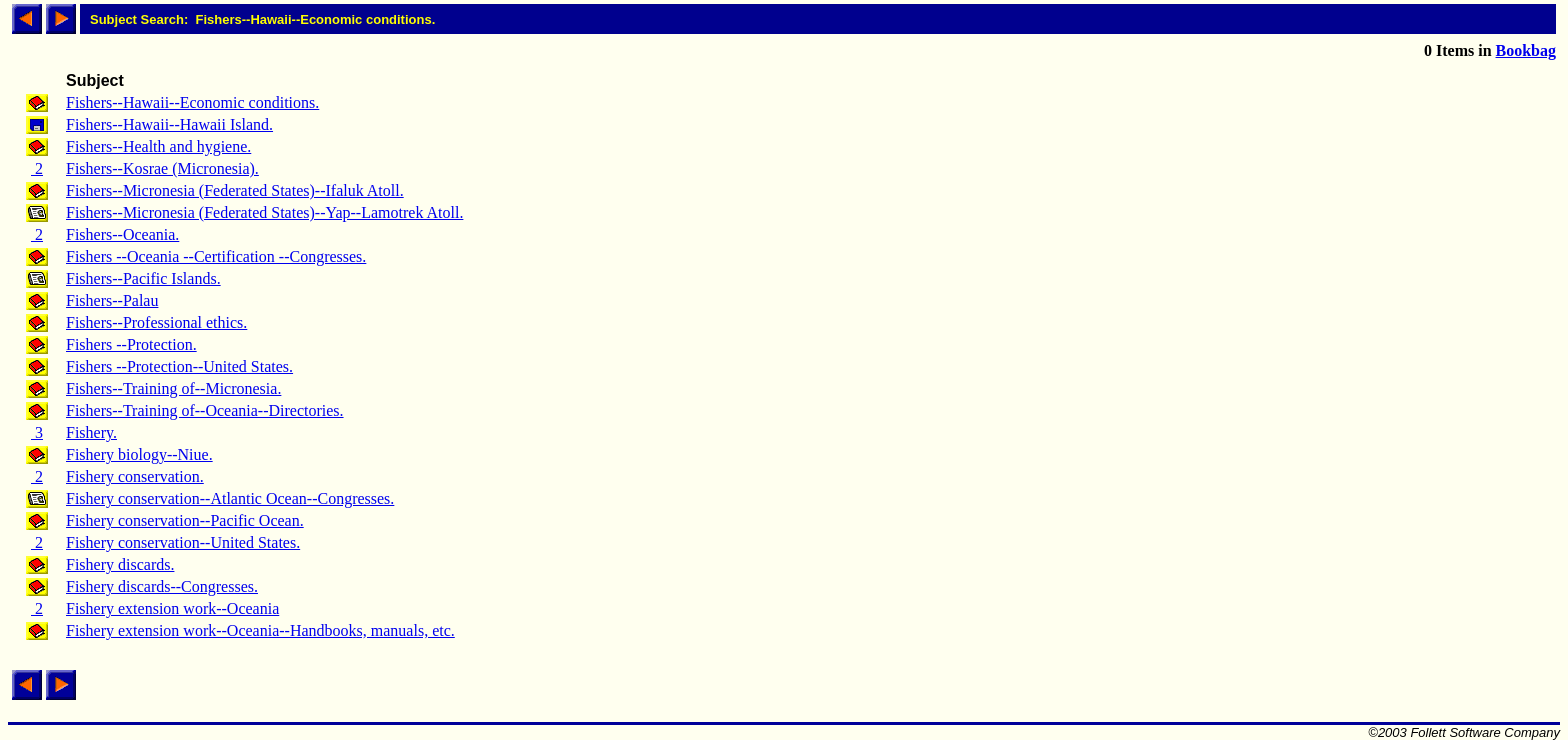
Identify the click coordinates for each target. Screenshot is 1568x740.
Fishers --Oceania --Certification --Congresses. (216, 256)
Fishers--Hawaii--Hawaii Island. (169, 124)
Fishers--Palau (112, 300)
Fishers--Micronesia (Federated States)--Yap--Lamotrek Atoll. (264, 212)
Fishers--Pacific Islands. (143, 278)
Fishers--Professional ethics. (156, 322)
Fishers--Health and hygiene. (158, 146)
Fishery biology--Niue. (139, 454)
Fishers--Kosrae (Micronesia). (162, 168)
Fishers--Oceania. (122, 234)
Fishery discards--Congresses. (162, 586)
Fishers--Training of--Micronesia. (173, 388)
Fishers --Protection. (131, 344)
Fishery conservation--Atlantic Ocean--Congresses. (230, 498)
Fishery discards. (120, 564)
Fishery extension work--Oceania (172, 608)
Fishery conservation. (135, 476)
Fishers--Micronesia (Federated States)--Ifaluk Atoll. (235, 190)
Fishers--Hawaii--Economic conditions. (192, 102)
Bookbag (1526, 50)
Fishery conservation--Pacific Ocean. (185, 520)
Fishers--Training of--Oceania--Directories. (205, 410)
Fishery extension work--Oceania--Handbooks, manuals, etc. (260, 630)
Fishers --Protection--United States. (179, 366)
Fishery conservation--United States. (183, 542)
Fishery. (91, 432)
